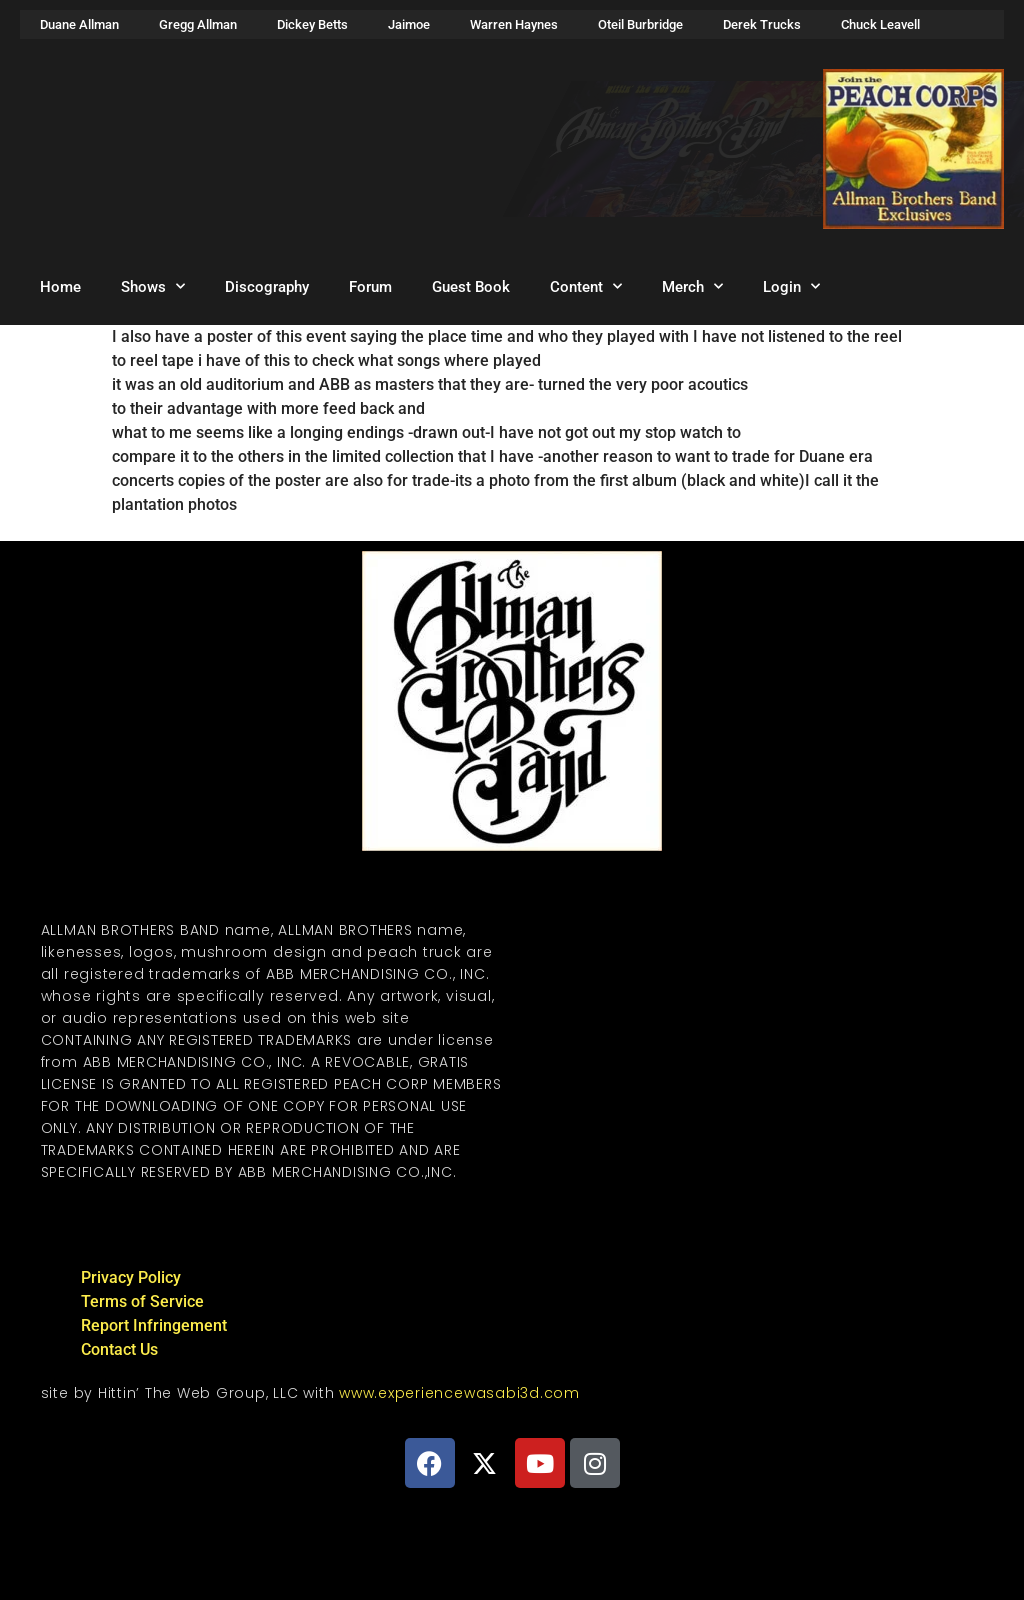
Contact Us (119, 1349)
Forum (370, 287)
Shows (153, 286)
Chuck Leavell (880, 24)
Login (791, 286)
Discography (267, 287)
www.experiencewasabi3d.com (459, 1393)
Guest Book (471, 287)
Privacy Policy (131, 1277)
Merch (692, 286)
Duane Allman (79, 24)
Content (586, 286)
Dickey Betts (312, 24)
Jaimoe (409, 24)
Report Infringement (154, 1325)
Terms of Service (142, 1301)
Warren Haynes (514, 24)
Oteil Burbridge (640, 24)
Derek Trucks (762, 24)
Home (60, 287)
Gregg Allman (198, 24)
